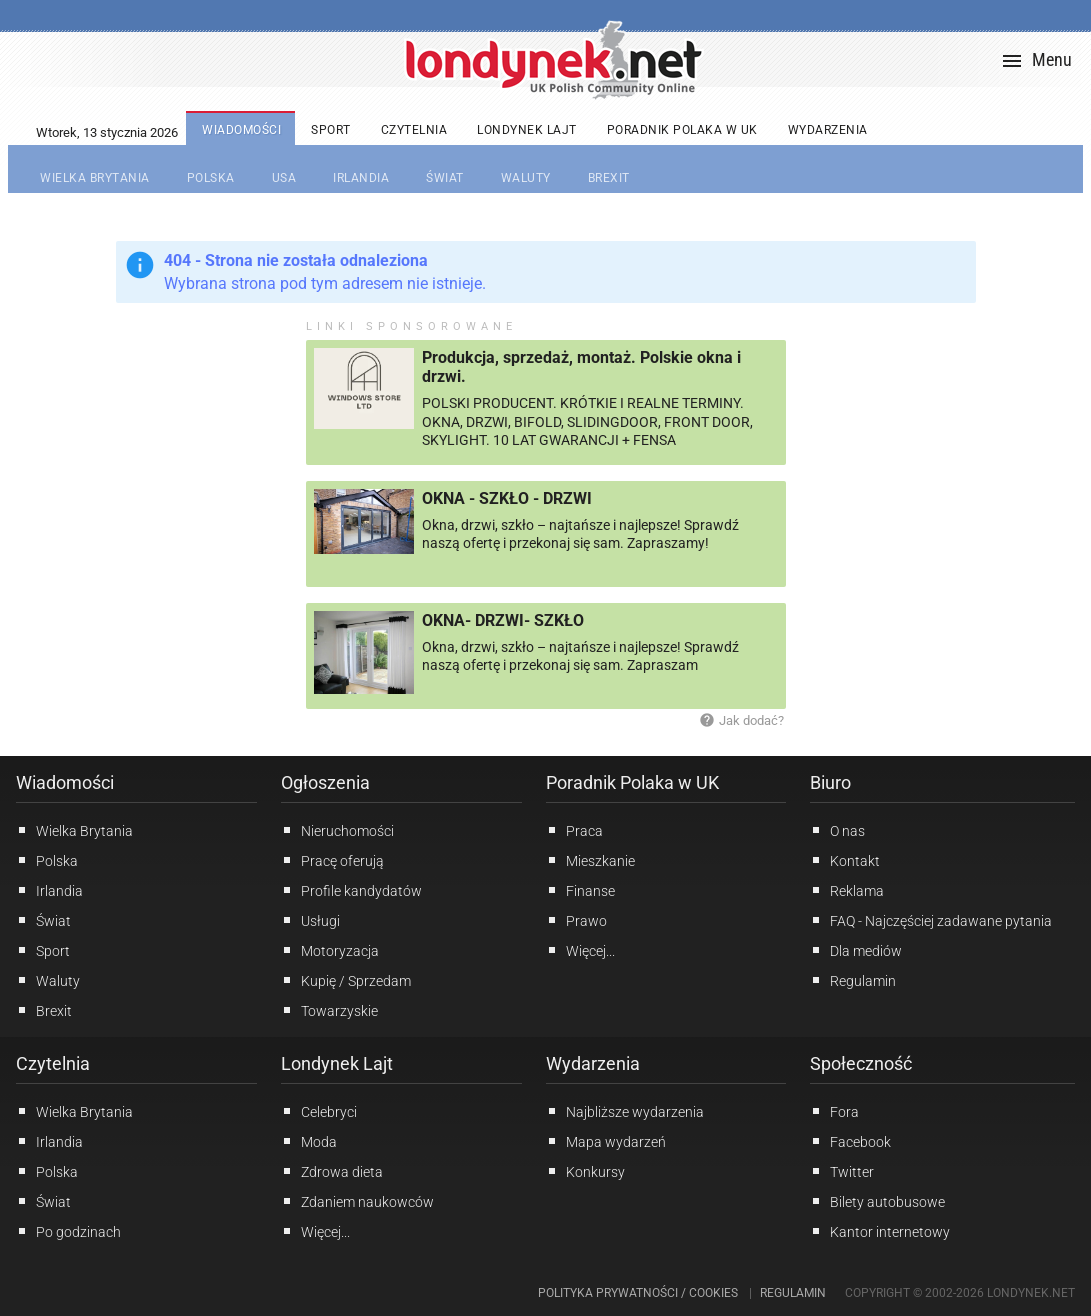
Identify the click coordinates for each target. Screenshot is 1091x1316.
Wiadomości (65, 782)
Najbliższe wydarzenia (625, 1111)
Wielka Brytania (74, 830)
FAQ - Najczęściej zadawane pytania (931, 920)
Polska (47, 860)
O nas (837, 830)
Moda (309, 1141)
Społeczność (861, 1063)
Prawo (576, 920)
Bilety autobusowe (877, 1201)
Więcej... (315, 1231)
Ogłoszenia (325, 782)
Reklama (847, 890)
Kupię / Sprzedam (346, 980)
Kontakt (845, 860)
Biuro (830, 782)
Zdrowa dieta (332, 1171)
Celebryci (319, 1111)
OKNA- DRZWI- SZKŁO (503, 620)
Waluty (48, 980)
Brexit (44, 1010)
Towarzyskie (329, 1010)
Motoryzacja (330, 950)
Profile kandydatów (351, 890)
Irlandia (49, 890)
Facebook (850, 1141)
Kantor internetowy (880, 1231)
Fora (834, 1111)
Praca (574, 830)
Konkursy (585, 1171)
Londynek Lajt (337, 1063)
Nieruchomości (337, 830)
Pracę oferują (332, 860)
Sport (43, 950)
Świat (43, 920)
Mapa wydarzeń (606, 1141)
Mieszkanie (590, 860)
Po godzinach (68, 1231)
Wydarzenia (593, 1063)
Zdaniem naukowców (357, 1201)
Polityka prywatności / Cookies (638, 1293)
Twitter (842, 1171)
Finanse (580, 890)
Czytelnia (53, 1063)
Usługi (310, 920)
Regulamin (853, 980)
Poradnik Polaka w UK (632, 782)
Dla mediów (856, 950)
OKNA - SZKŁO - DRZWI (507, 498)
